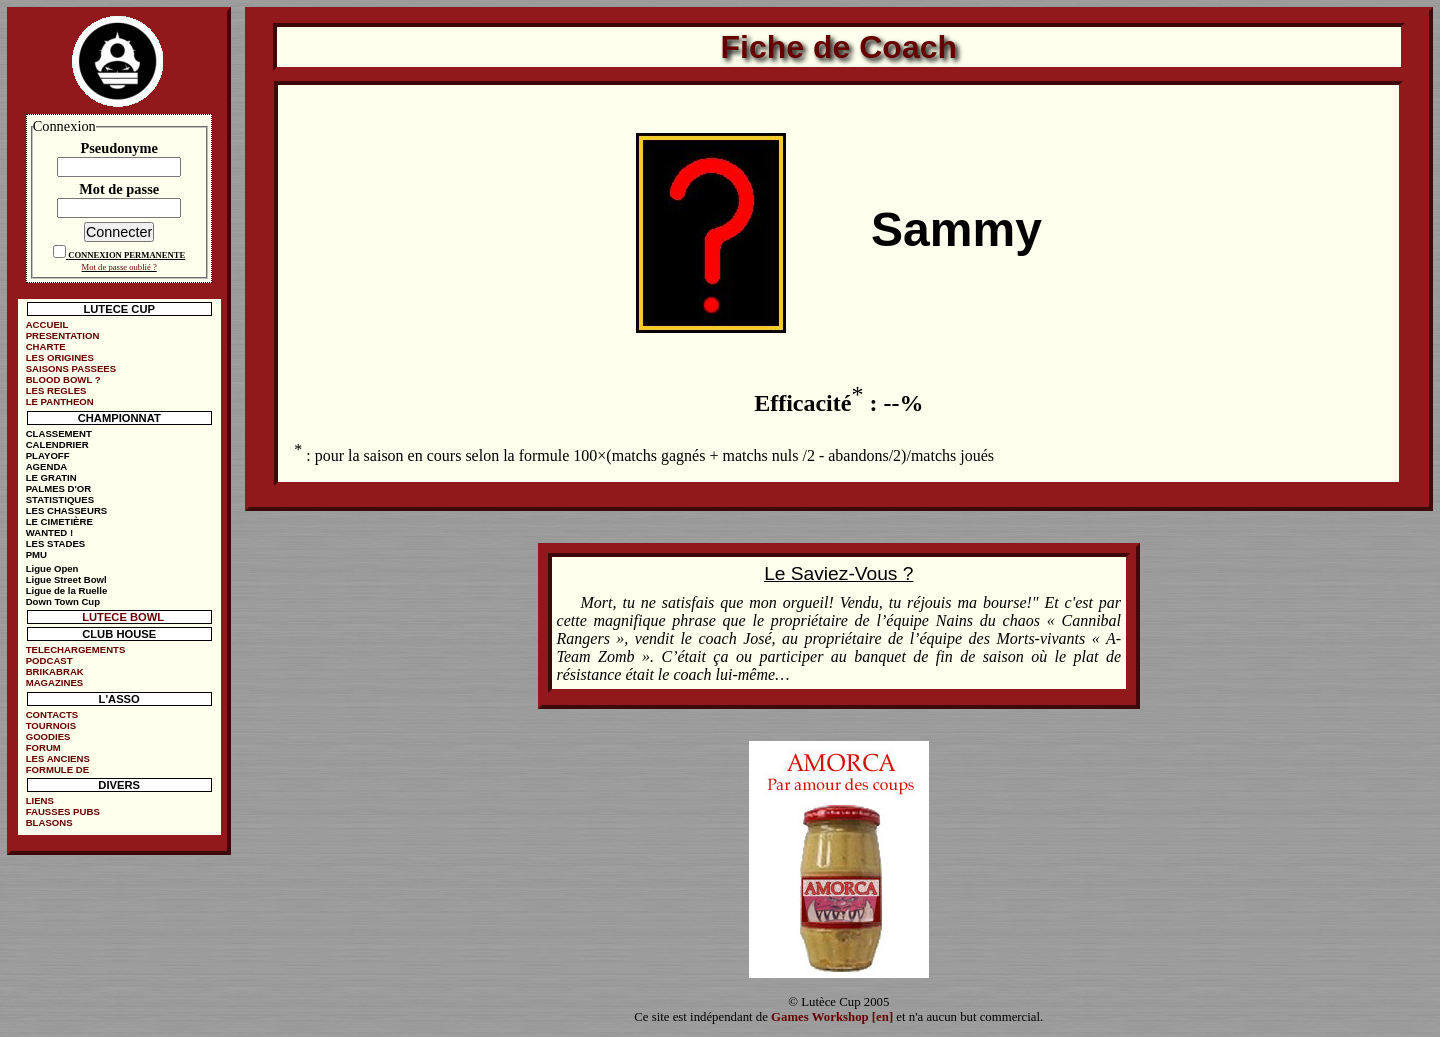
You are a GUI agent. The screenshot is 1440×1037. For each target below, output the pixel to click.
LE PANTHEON (60, 401)
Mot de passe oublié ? (119, 267)
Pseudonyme (119, 148)
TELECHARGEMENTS (76, 649)
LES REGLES (56, 390)
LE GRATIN (51, 477)
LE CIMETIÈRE (59, 521)
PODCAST (49, 660)
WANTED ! (49, 532)
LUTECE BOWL (123, 617)
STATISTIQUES (60, 499)
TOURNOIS (51, 725)
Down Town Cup (63, 601)
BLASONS (49, 822)
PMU (36, 554)
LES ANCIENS (58, 758)
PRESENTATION (63, 335)
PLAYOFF (48, 455)
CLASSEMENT (59, 433)
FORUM (43, 747)
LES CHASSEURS (67, 510)
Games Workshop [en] (832, 1017)
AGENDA (47, 466)
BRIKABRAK (55, 671)
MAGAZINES (55, 682)
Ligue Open (52, 568)
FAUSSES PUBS (63, 811)
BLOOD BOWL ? (63, 379)
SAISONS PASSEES (71, 368)
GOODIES (48, 736)
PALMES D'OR (59, 488)
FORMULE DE (57, 769)
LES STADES (56, 543)
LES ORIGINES (60, 357)
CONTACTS (52, 714)
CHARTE (46, 346)
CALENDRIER (57, 444)
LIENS (40, 800)
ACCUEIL (47, 324)
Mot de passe (119, 189)
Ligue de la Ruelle (67, 590)
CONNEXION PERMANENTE (126, 255)
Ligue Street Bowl (66, 579)
